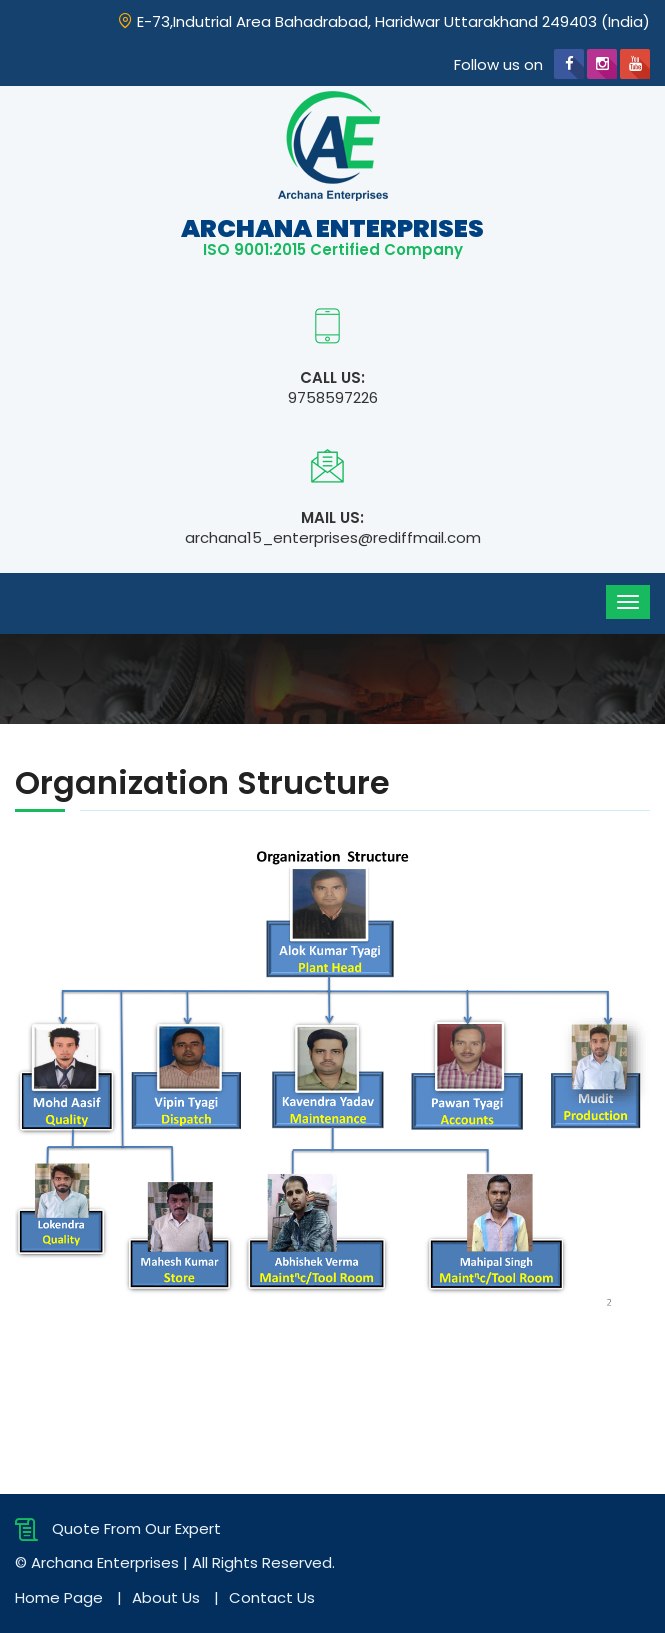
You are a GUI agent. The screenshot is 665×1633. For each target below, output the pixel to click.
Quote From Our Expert (118, 1528)
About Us (166, 1597)
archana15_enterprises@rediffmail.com (333, 537)
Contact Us (272, 1597)
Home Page (59, 1597)
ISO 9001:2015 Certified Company (333, 249)
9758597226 (333, 397)
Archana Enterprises (332, 228)
